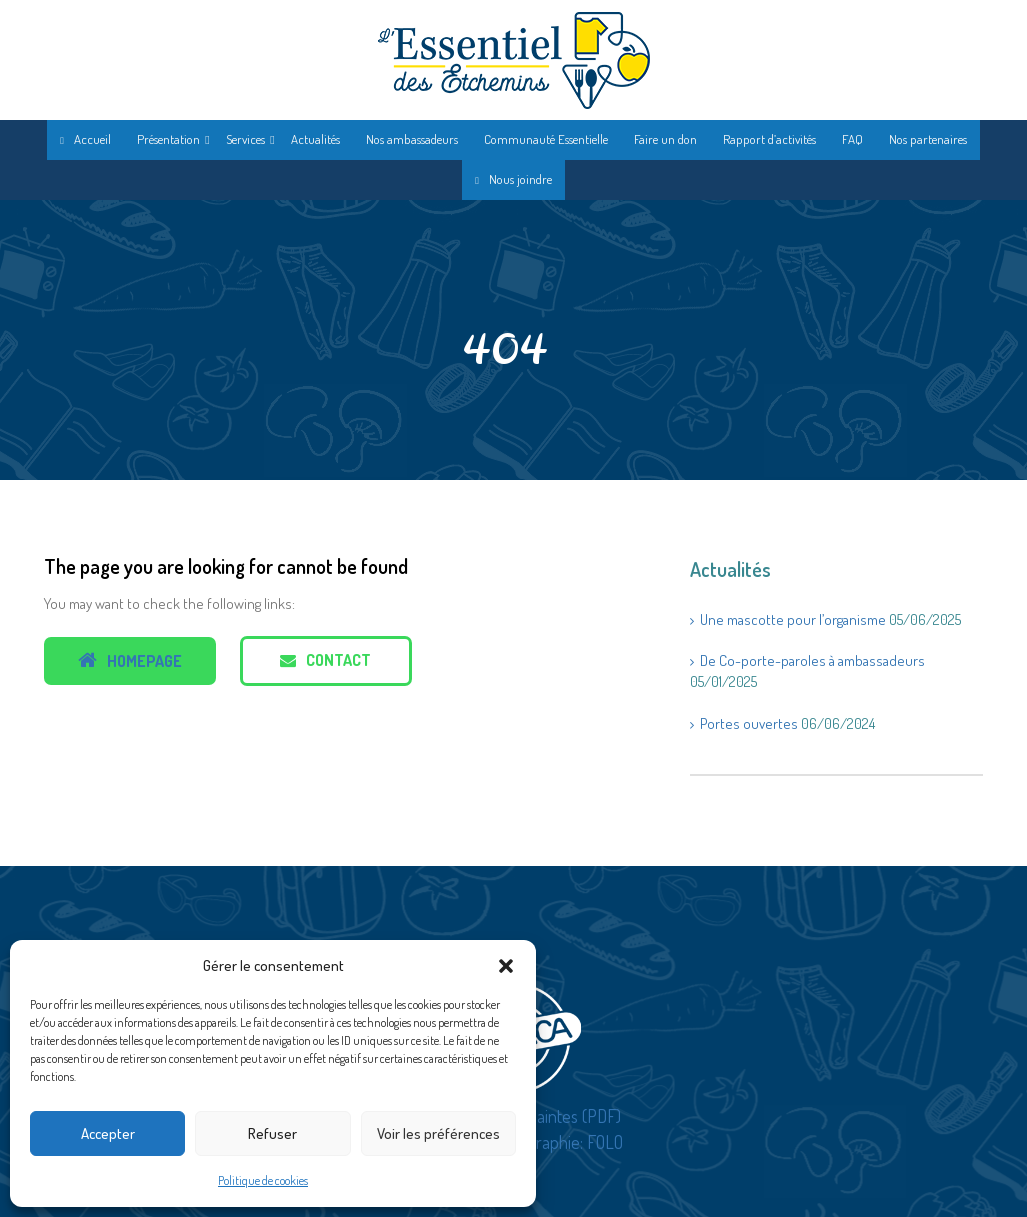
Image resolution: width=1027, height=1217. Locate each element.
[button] (506, 966)
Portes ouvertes (749, 723)
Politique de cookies (263, 1180)
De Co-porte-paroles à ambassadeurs (812, 660)
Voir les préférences (438, 1133)
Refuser (272, 1133)
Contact (325, 660)
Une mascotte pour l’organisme (793, 619)
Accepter (108, 1133)
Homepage (130, 660)
